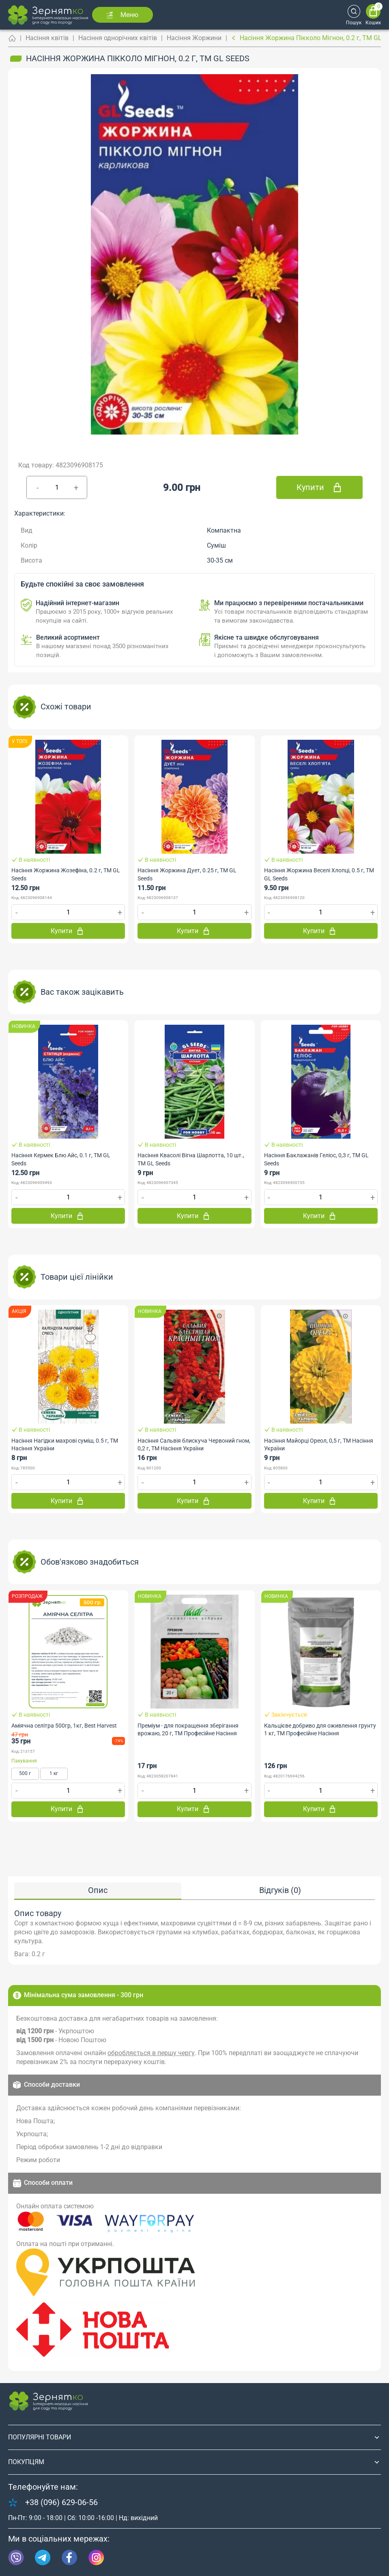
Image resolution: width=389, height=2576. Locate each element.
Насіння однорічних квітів (117, 38)
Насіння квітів (47, 38)
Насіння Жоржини (194, 38)
